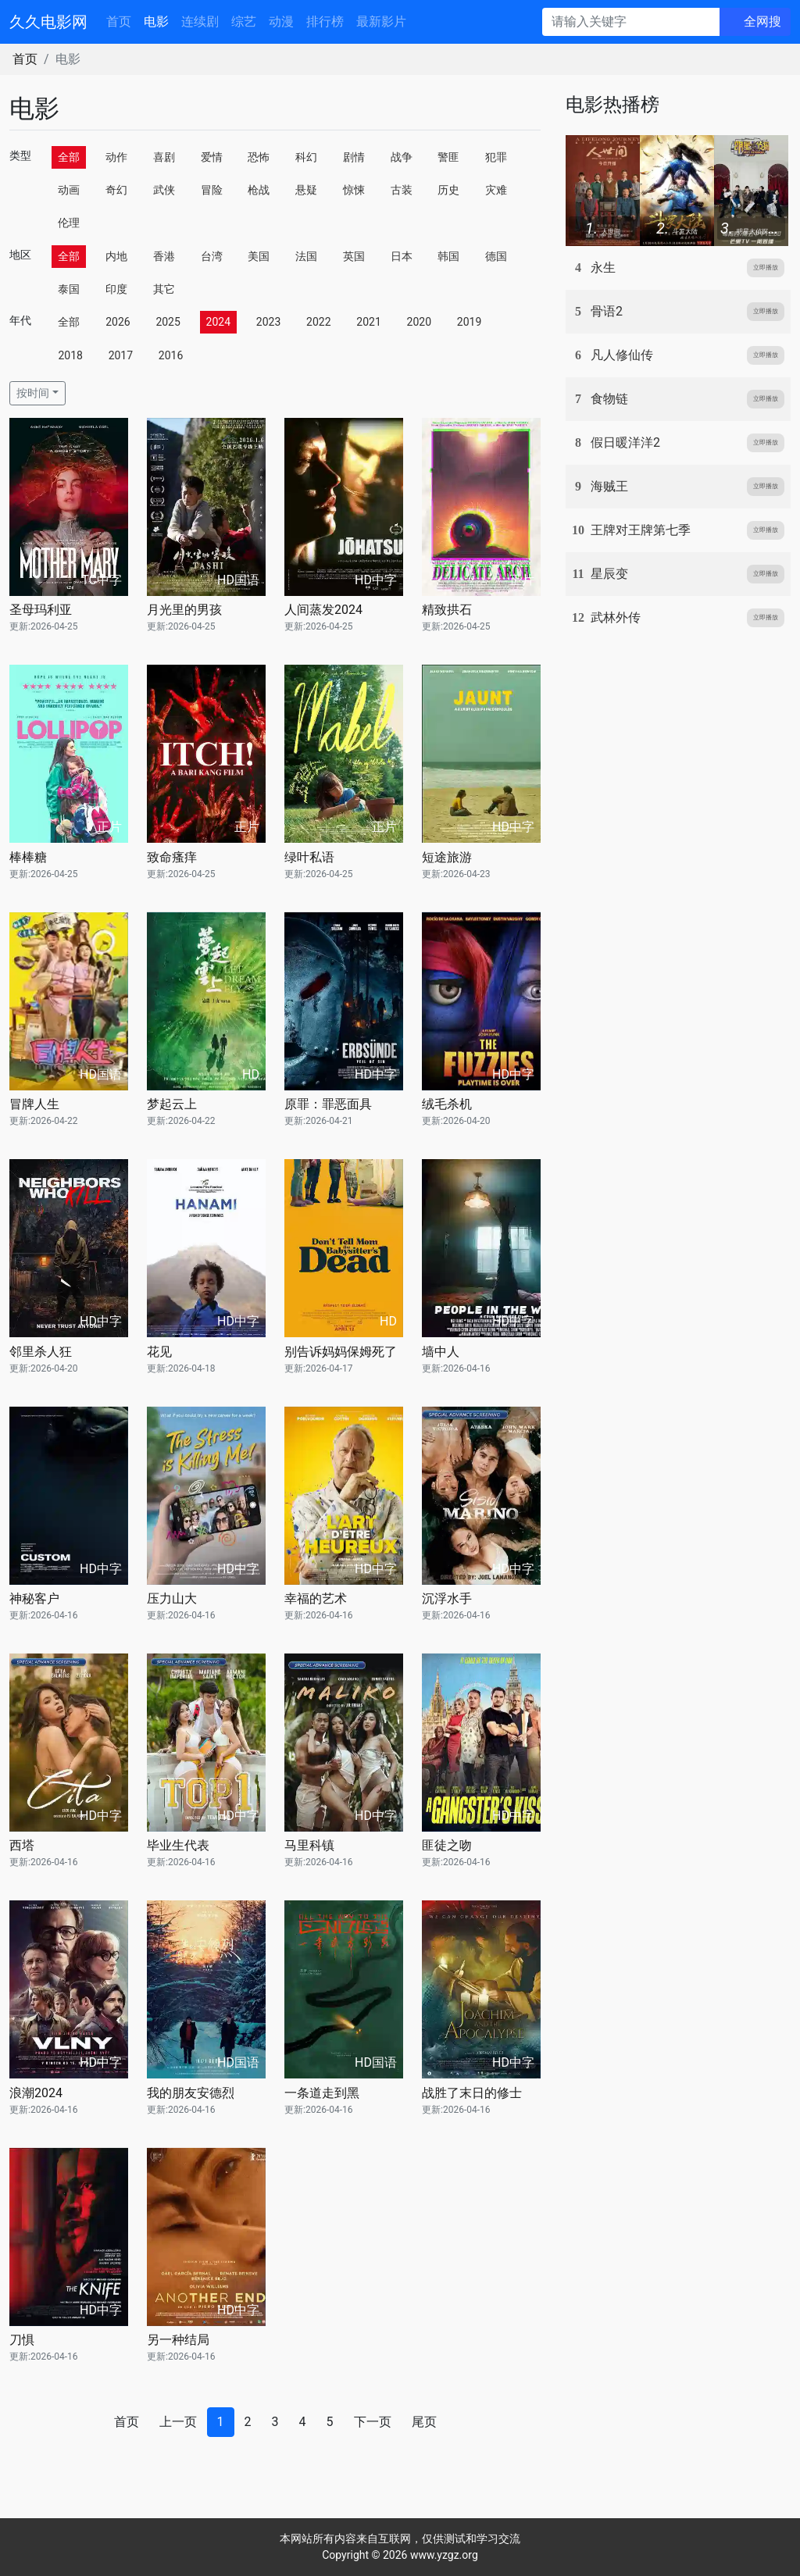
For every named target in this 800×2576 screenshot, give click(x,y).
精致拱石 (447, 609)
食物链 (609, 398)
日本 (401, 256)
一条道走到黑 (321, 2092)
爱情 (212, 157)
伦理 (69, 222)
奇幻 (116, 190)
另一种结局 (178, 2339)
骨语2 (607, 311)
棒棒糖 (28, 857)
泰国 (69, 289)
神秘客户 (34, 1598)
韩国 (448, 256)
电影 (156, 21)
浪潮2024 (35, 2092)
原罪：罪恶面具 (328, 1104)
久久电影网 (48, 21)
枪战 (259, 190)
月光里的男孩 (184, 609)
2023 (268, 322)
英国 (354, 256)
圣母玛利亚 (40, 609)
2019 (469, 322)
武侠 (164, 190)
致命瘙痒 (172, 857)
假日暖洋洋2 (625, 442)
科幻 (306, 157)
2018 (70, 355)
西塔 (21, 1845)
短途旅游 (447, 857)
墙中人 (440, 1351)
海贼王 (609, 486)
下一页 (372, 2421)
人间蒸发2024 (323, 609)
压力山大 (172, 1598)
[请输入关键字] (631, 22)
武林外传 (616, 617)
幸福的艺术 (315, 1598)
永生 (603, 267)
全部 (69, 157)
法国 (306, 256)
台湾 (212, 256)
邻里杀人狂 (40, 1351)
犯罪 (496, 157)
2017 (121, 355)
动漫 (281, 21)
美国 (259, 256)
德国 (496, 256)
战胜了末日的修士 (472, 2092)
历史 (448, 190)
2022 (318, 322)
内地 (116, 256)
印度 (116, 289)
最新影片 (381, 21)
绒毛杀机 (447, 1104)
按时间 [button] (32, 393)
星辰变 (609, 573)
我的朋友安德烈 (190, 2092)
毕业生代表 (178, 1845)
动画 (69, 190)
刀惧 (21, 2339)
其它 (164, 289)
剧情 (354, 157)
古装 (401, 190)
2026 (117, 322)
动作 (116, 157)
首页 (118, 21)
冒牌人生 (34, 1104)
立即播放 (765, 267)
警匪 (448, 157)
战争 (401, 157)
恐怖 (259, 157)
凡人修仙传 (622, 355)
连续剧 (200, 21)
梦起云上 (172, 1104)
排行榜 (325, 21)
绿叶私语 (309, 857)
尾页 (424, 2421)
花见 (159, 1351)
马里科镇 (309, 1845)
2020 (419, 322)
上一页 (178, 2421)
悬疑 (306, 190)
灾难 (496, 190)
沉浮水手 (447, 1598)
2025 (167, 322)
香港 (164, 256)
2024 (218, 322)
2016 (171, 355)
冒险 (212, 190)
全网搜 (762, 21)
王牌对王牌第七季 (641, 530)
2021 (368, 322)
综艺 (243, 21)
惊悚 (354, 190)
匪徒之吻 (447, 1845)
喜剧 (164, 157)
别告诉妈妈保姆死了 (340, 1351)
